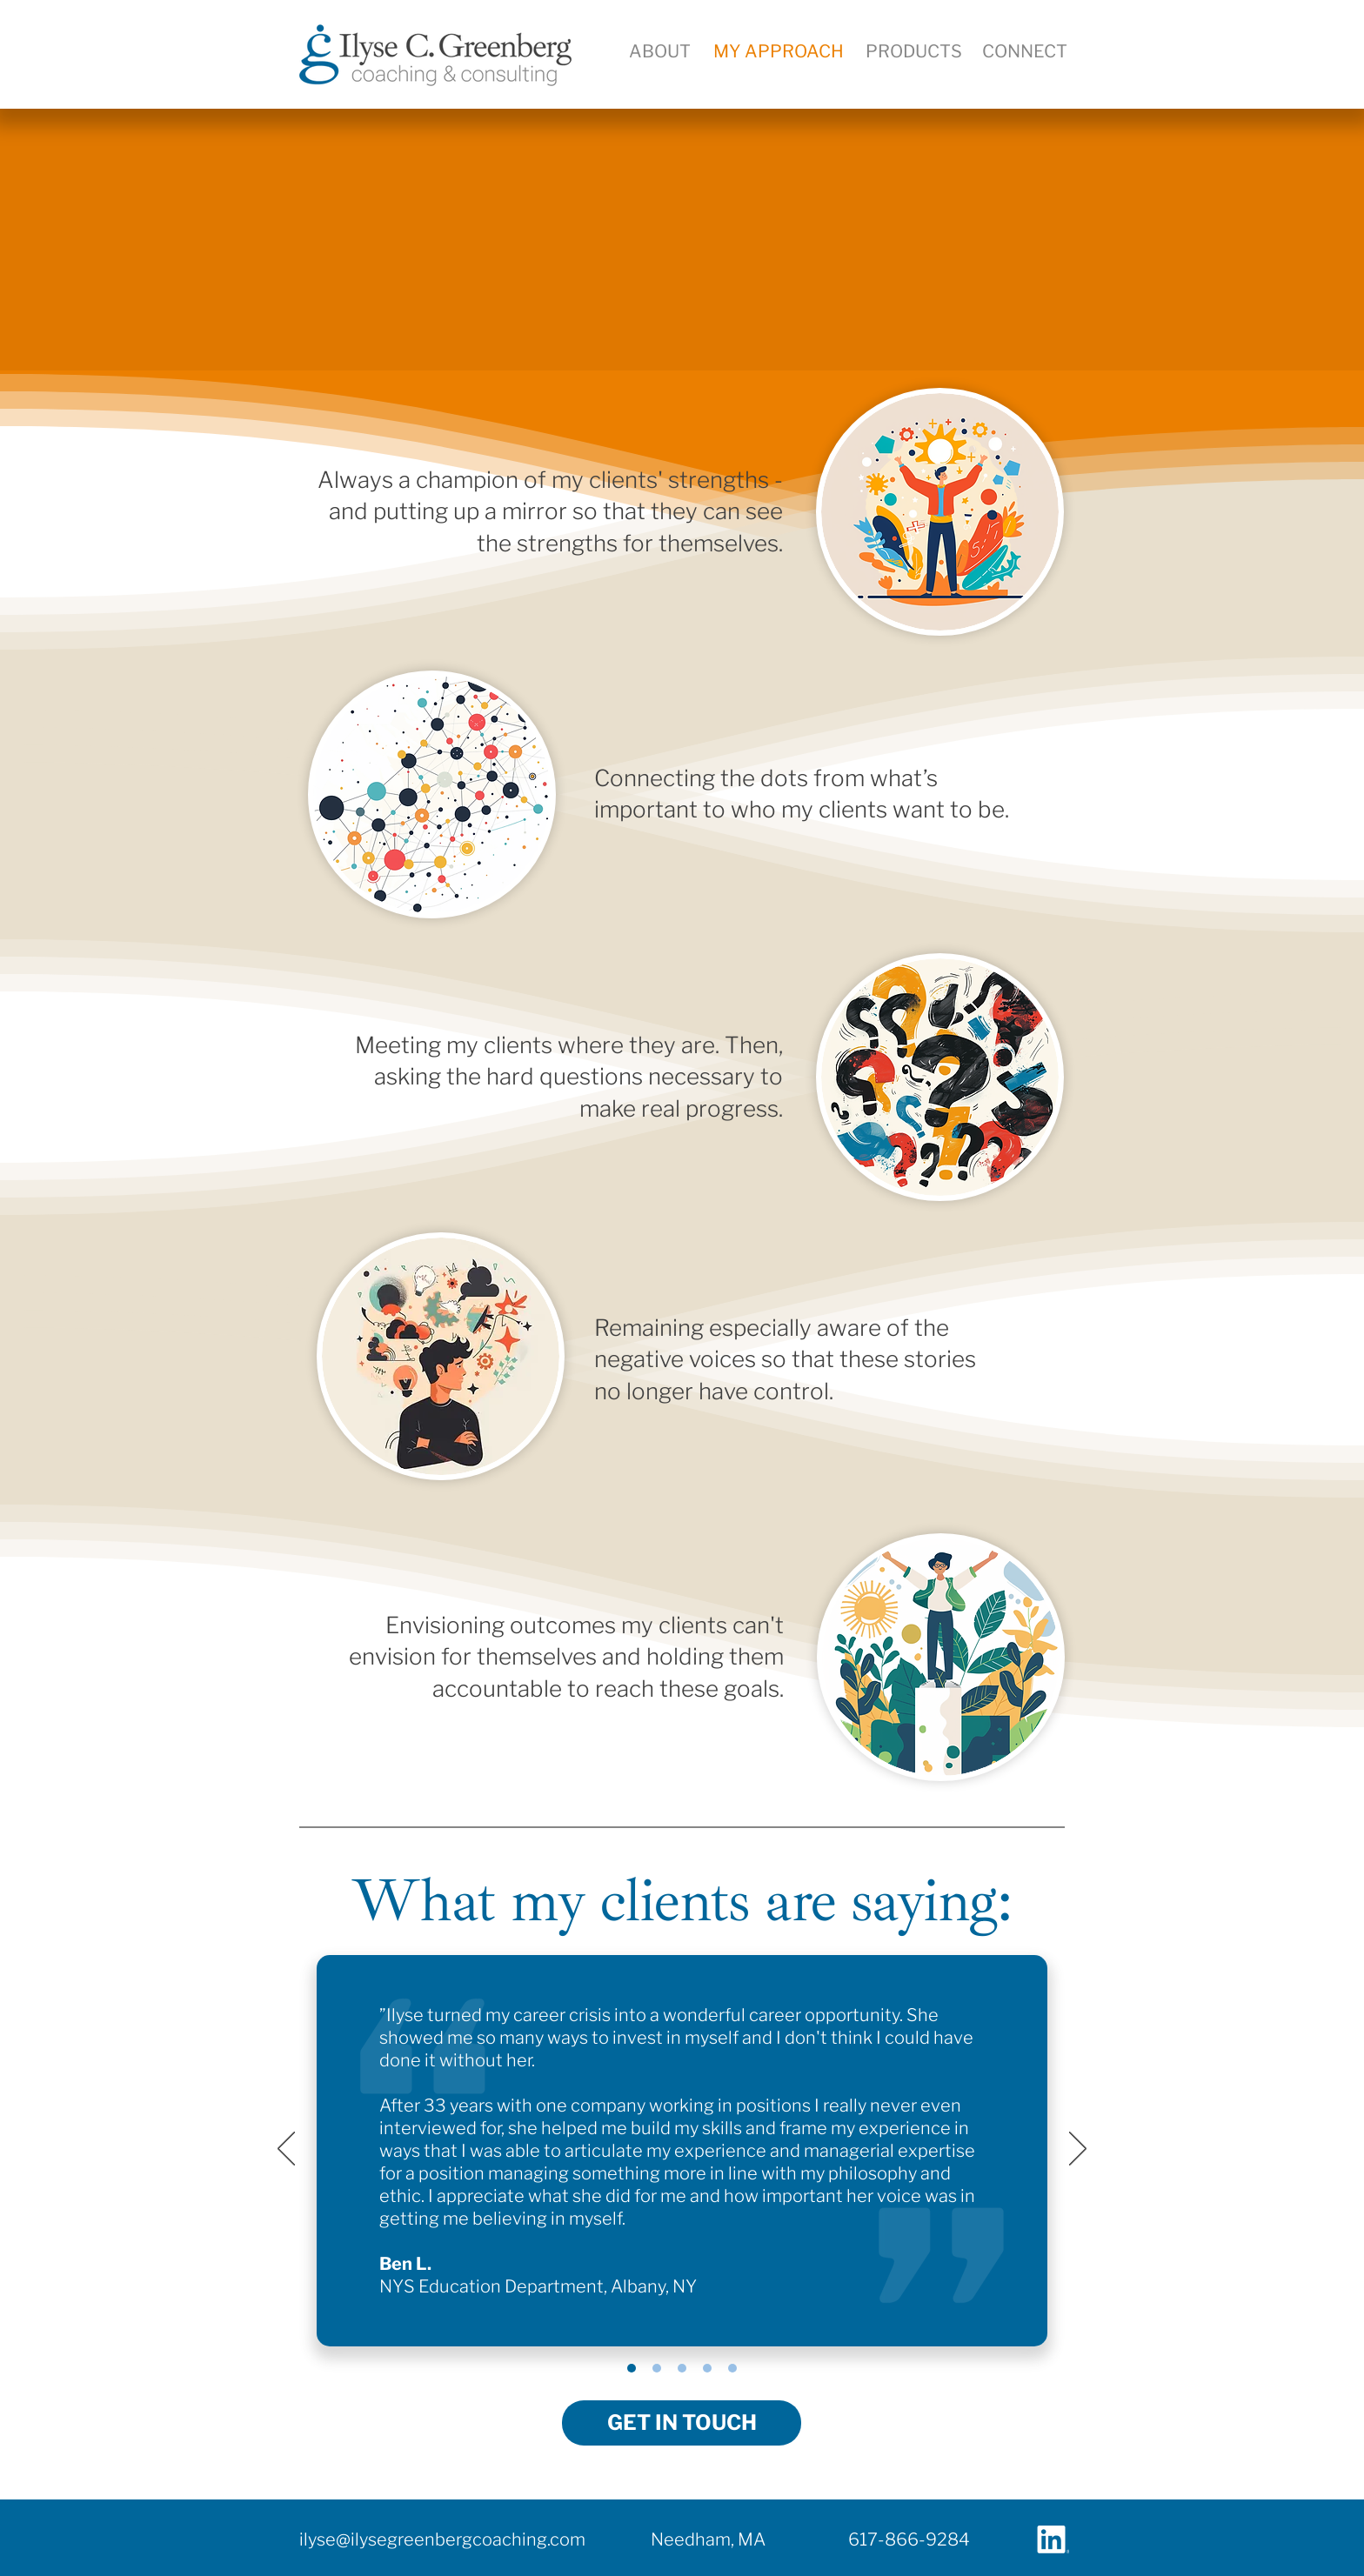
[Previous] (286, 2150)
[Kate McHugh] (732, 2368)
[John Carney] (707, 2368)
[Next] (1078, 2150)
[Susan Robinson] (682, 2368)
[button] (1025, 51)
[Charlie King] (656, 2368)
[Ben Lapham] (631, 2368)
